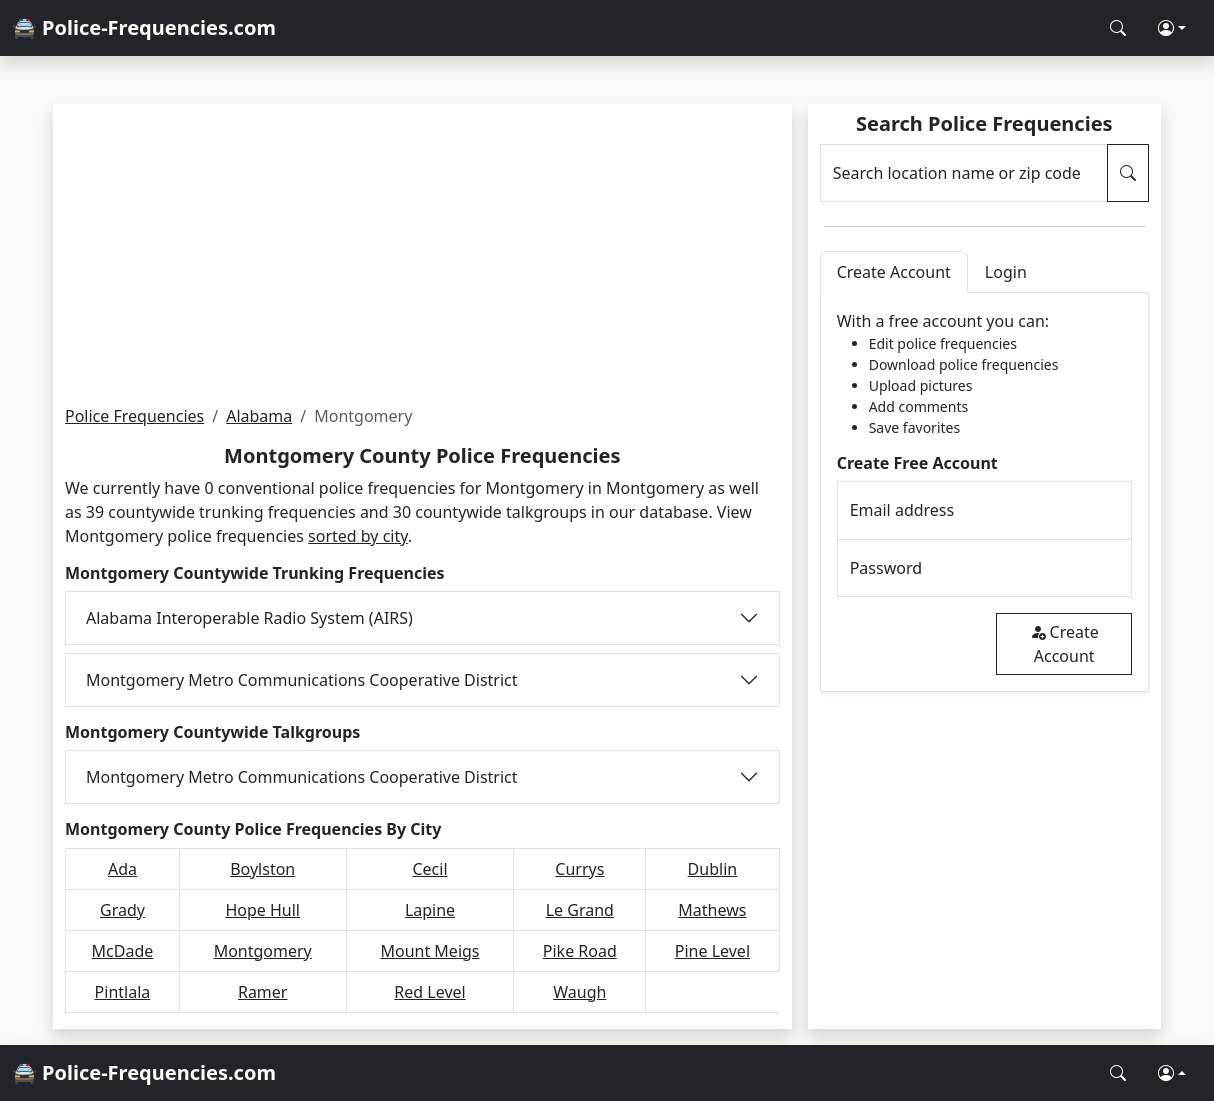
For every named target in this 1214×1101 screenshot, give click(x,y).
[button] (1172, 28)
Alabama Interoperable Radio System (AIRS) (249, 618)
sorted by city (358, 536)
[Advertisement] (422, 254)
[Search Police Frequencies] (1118, 28)
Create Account (1064, 644)
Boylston (262, 869)
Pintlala (123, 992)
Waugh (579, 992)
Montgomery (263, 951)
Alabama (259, 416)
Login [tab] (1006, 272)
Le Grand (580, 910)
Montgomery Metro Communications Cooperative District (302, 680)
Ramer (263, 992)
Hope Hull (262, 910)
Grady (122, 910)
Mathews (712, 910)
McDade (123, 951)
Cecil (429, 869)
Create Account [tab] (894, 272)
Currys (579, 869)
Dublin (713, 869)
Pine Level (712, 951)
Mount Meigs (429, 951)
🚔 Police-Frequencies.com (144, 27)
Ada (122, 869)
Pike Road (580, 951)
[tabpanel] (984, 492)
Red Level (429, 992)
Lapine (430, 910)
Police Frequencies (134, 416)
